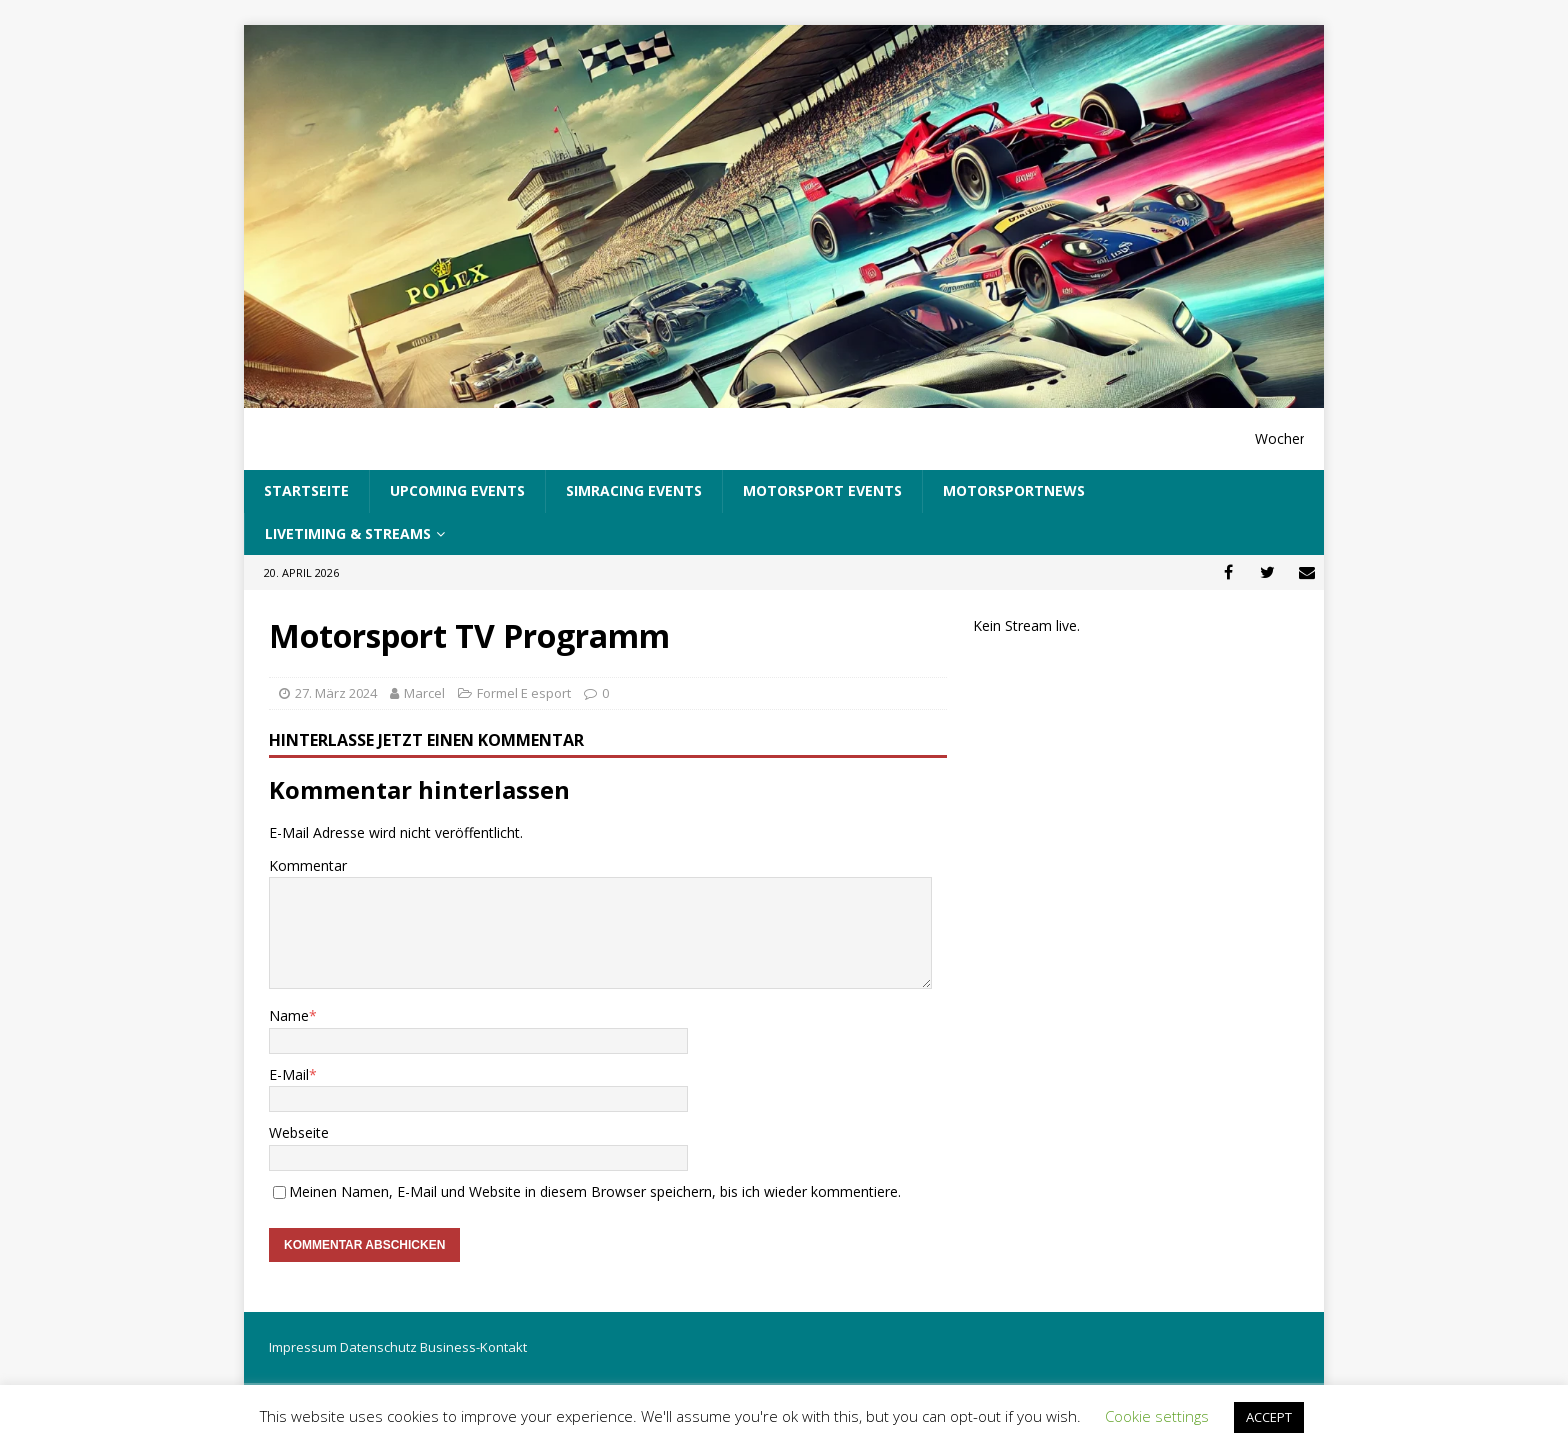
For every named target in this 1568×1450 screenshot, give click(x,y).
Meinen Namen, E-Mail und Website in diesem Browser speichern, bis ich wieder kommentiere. (595, 1191)
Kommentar (308, 865)
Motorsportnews (1014, 490)
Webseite (299, 1132)
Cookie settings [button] (1157, 1416)
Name (289, 1015)
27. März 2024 (336, 693)
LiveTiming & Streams (348, 533)
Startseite (306, 490)
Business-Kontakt (473, 1347)
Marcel (424, 693)
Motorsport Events (822, 490)
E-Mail (289, 1074)
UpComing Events (457, 490)
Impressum (303, 1347)
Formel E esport (524, 693)
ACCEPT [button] (1269, 1417)
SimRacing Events (634, 490)
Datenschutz (378, 1347)
